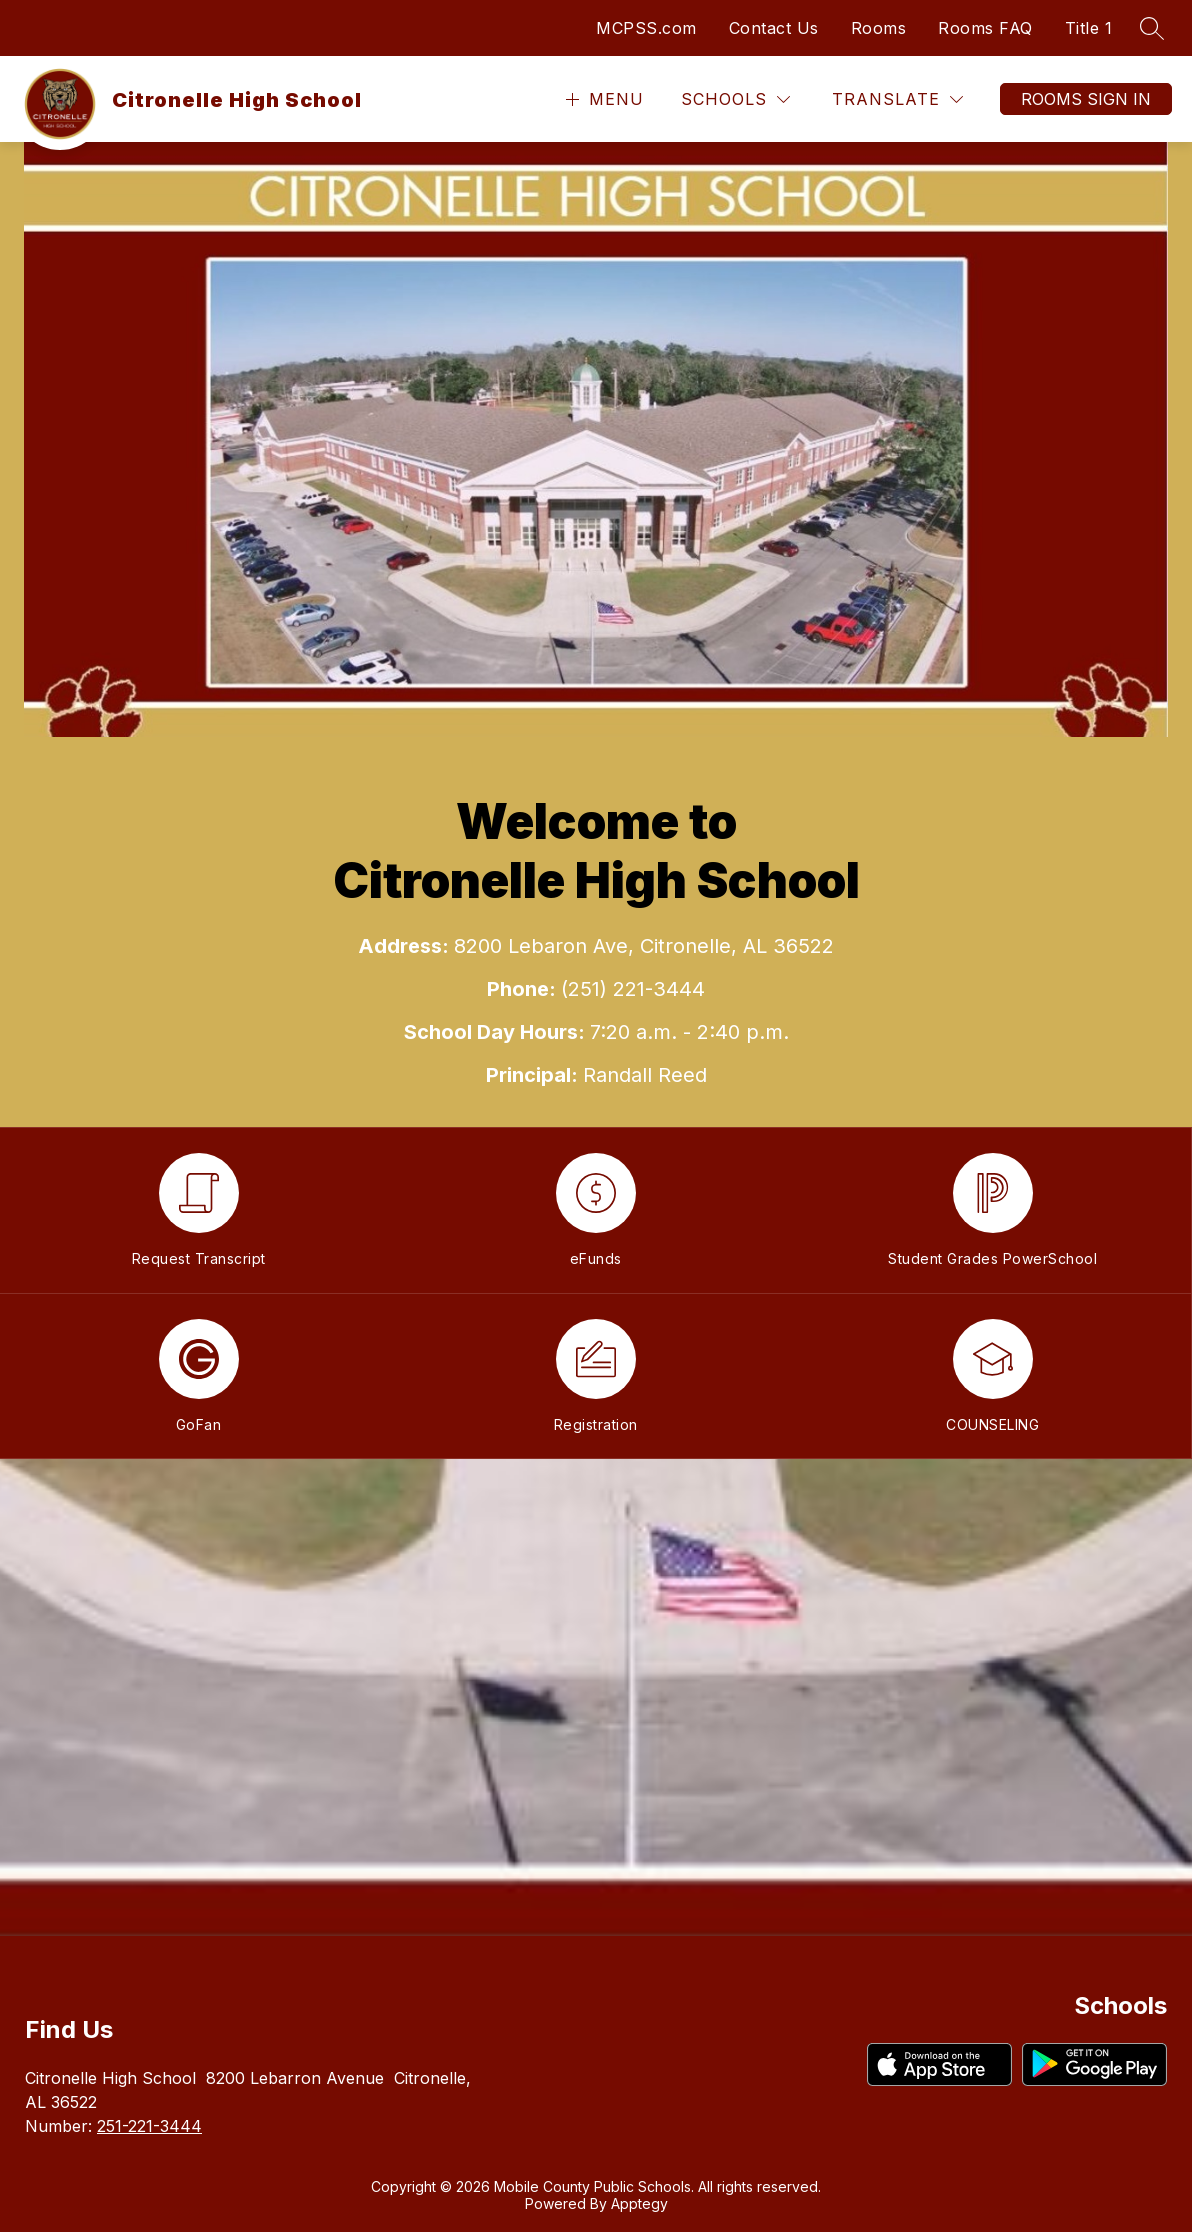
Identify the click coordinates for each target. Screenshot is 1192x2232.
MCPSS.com (646, 28)
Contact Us (774, 28)
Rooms (879, 28)
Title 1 (1089, 28)
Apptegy (639, 2203)
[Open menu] (602, 99)
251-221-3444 (149, 2126)
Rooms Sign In (1086, 99)
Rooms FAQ (985, 28)
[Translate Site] (897, 99)
